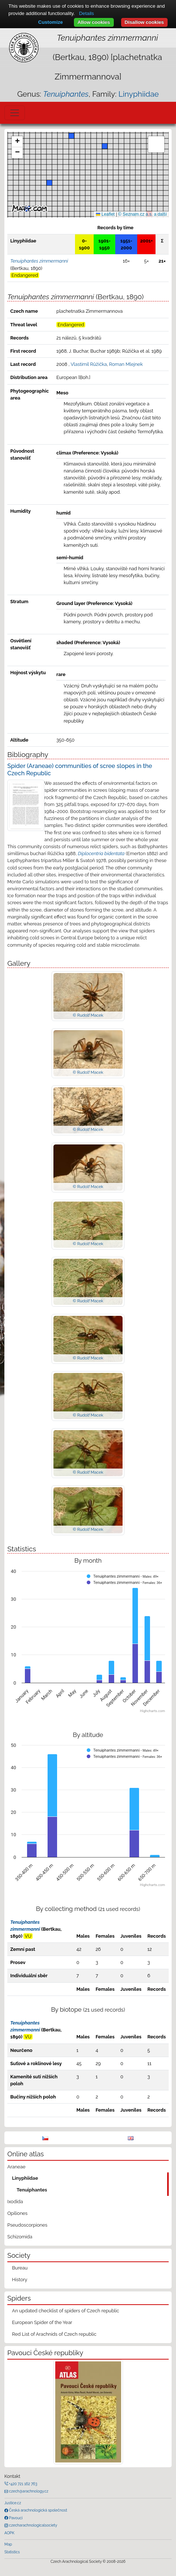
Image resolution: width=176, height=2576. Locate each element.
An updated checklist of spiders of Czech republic (65, 2310)
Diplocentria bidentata (101, 853)
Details (86, 13)
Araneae (16, 2166)
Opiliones (17, 2213)
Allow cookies (94, 22)
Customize (50, 22)
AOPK (9, 2533)
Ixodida (15, 2201)
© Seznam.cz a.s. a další (142, 214)
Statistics (12, 2552)
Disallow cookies (144, 22)
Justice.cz (12, 2503)
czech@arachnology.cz (28, 2491)
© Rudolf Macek (88, 1015)
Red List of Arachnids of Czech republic (54, 2334)
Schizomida (19, 2236)
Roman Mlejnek (126, 364)
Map (8, 2544)
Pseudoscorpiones (27, 2225)
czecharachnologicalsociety (32, 2525)
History (19, 2279)
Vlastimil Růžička (89, 364)
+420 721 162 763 (22, 2484)
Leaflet (105, 214)
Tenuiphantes (32, 2190)
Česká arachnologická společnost (37, 2510)
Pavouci (15, 2518)
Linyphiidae (139, 94)
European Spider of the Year (42, 2322)
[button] (105, 146)
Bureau (20, 2268)
